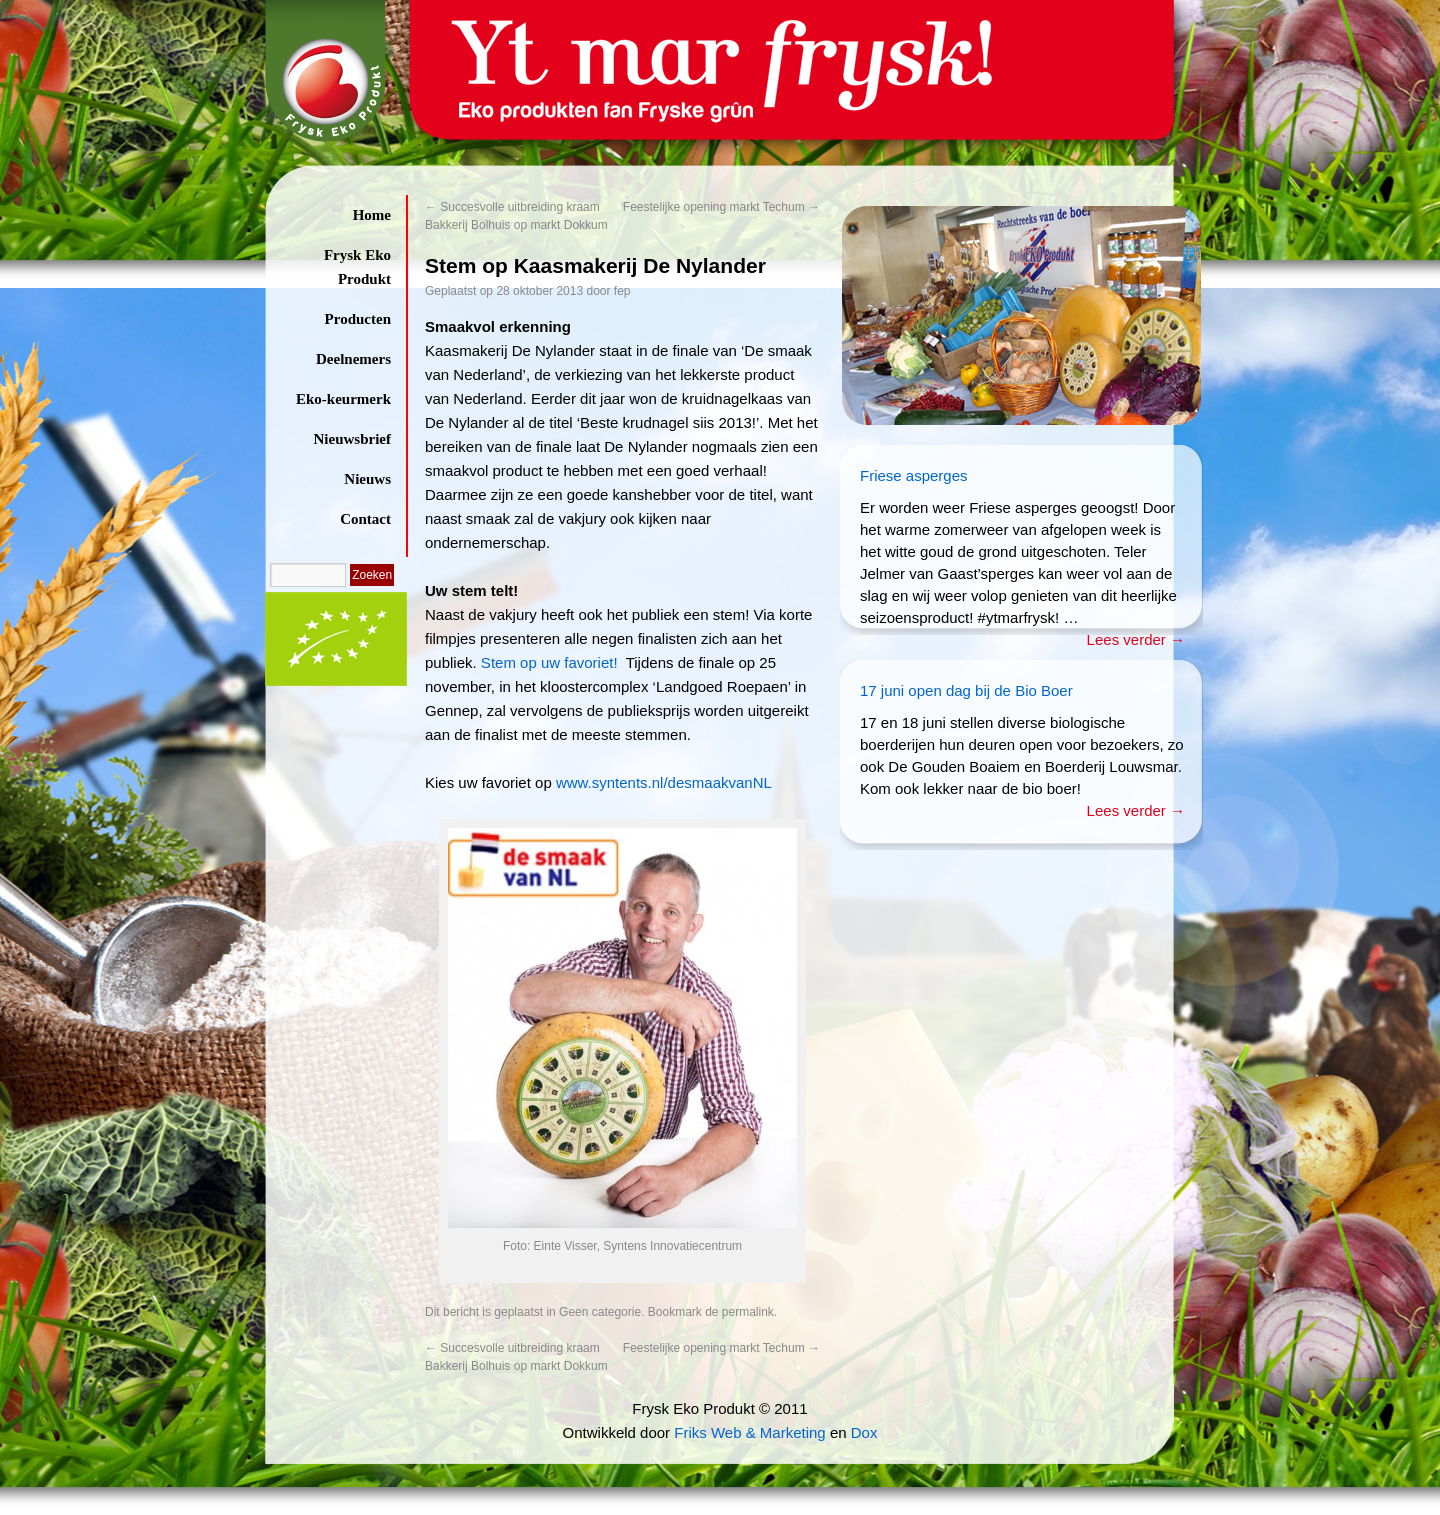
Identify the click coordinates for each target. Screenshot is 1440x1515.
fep (622, 291)
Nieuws (367, 479)
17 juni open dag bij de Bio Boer (966, 690)
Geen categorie (600, 1312)
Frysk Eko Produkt (357, 267)
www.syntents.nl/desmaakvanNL (662, 782)
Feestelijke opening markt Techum (721, 207)
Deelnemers (353, 359)
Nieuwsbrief (353, 439)
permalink (748, 1312)
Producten (358, 319)
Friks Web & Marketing (749, 1432)
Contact (365, 519)
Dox (864, 1432)
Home (372, 215)
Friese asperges (914, 475)
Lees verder (1136, 639)
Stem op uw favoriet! (547, 662)
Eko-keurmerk (343, 399)
